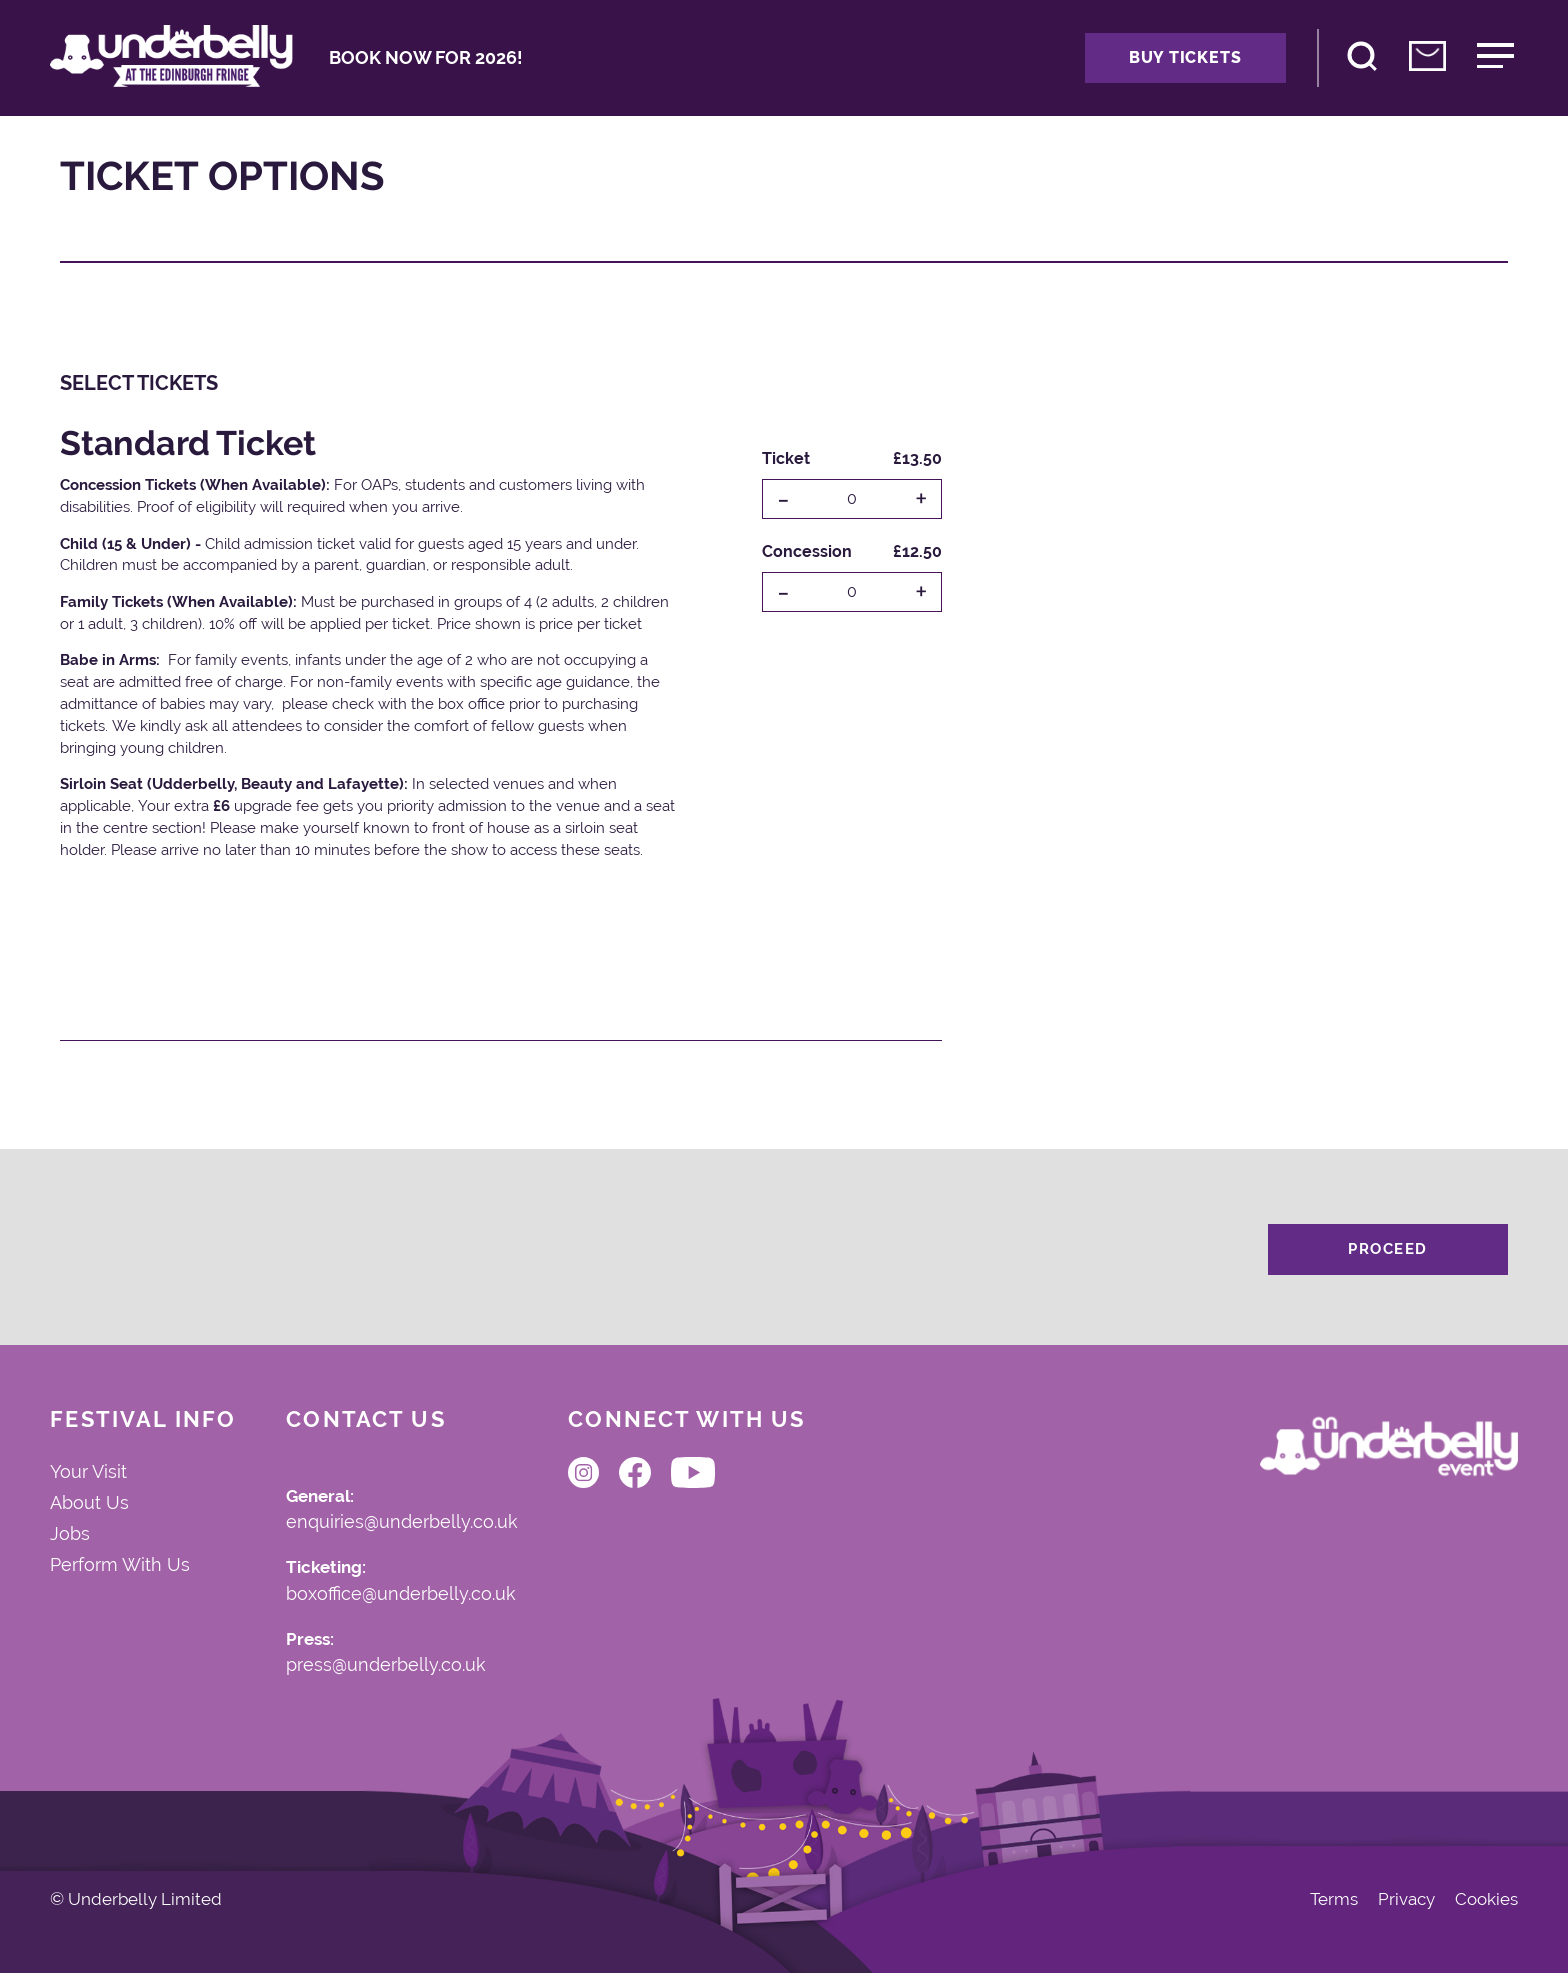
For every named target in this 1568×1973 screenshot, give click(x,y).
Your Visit (88, 1472)
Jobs (70, 1534)
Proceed (1388, 1249)
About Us (89, 1503)
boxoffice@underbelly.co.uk (401, 1595)
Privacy (1406, 1899)
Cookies (1486, 1899)
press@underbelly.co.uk (386, 1666)
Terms (1334, 1899)
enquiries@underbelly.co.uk (402, 1523)
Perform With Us (120, 1565)
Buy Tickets (1185, 57)
